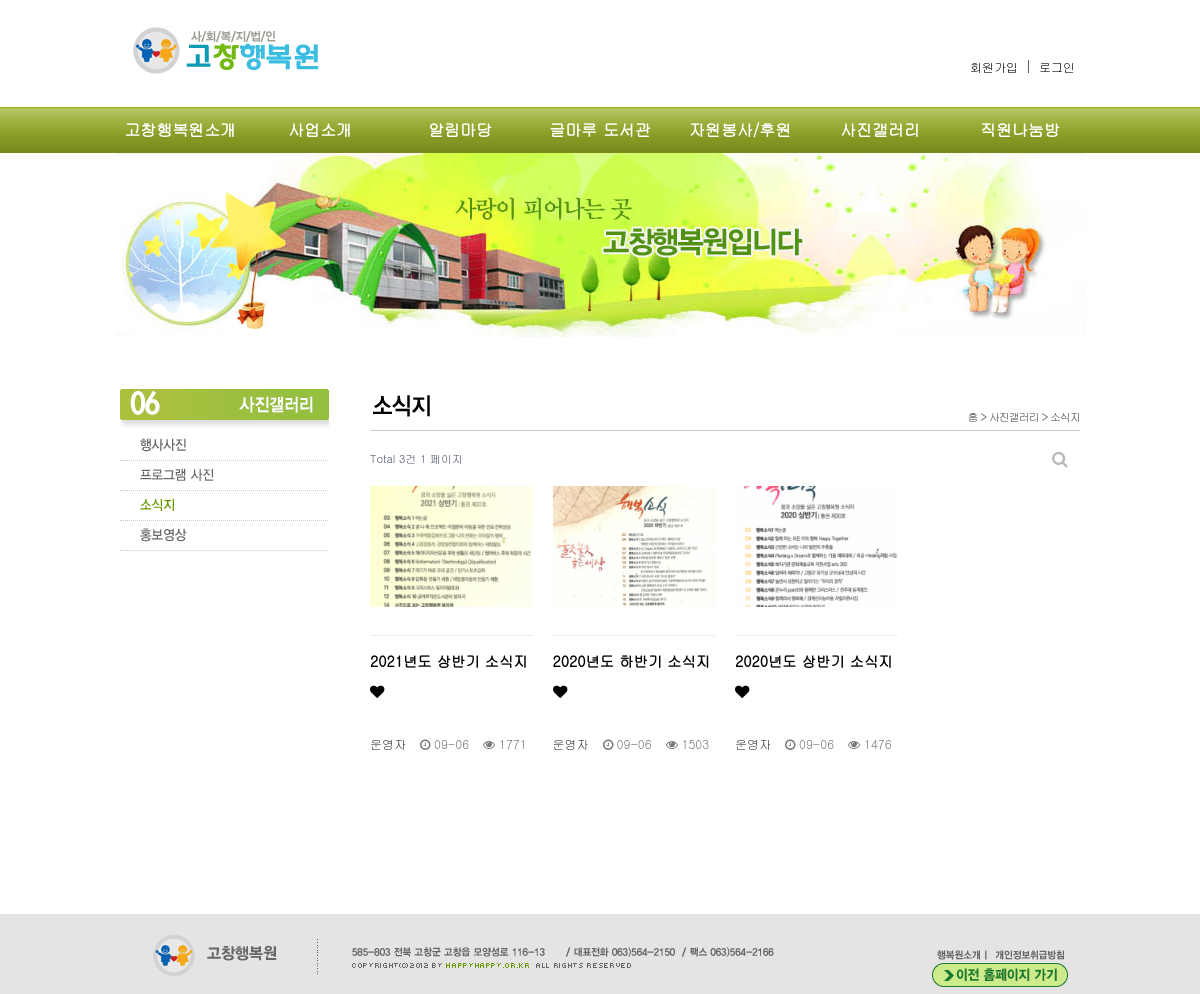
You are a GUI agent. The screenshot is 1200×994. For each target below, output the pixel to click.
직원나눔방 (1020, 129)
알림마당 (460, 129)
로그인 (1057, 66)
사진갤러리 (880, 129)
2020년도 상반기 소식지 (814, 675)
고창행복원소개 (180, 129)
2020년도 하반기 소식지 (632, 675)
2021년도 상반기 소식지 (449, 675)
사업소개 (320, 129)
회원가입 (994, 66)
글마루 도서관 (599, 129)
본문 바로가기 (0, 0)
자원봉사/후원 (740, 129)
